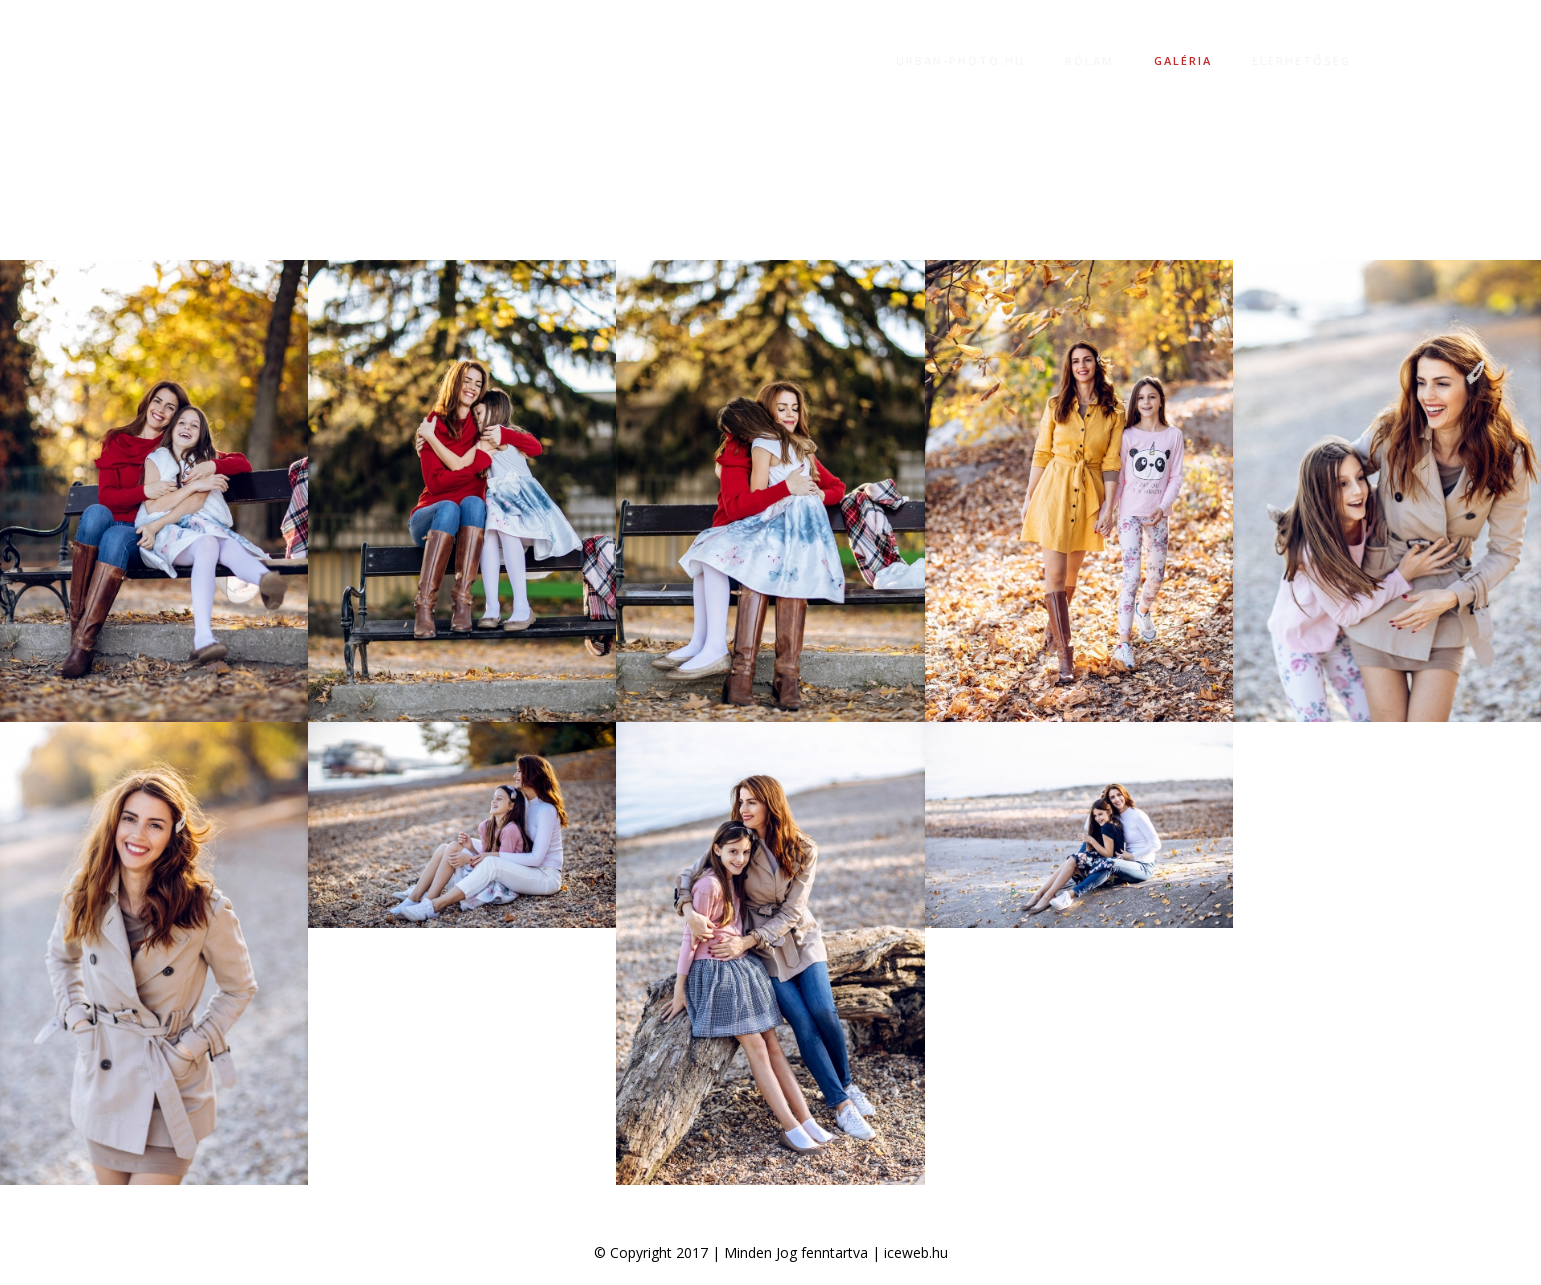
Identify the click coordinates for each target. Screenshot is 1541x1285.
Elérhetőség (1301, 60)
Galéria (1183, 60)
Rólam (1089, 60)
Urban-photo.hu (960, 60)
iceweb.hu (916, 1252)
